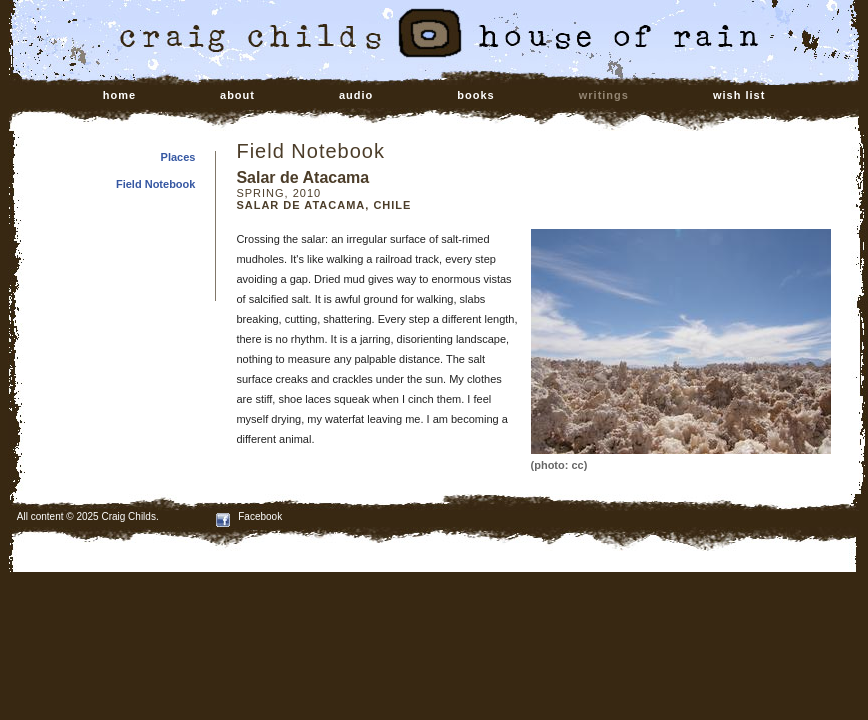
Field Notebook (155, 184)
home (119, 95)
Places (178, 157)
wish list (739, 95)
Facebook (249, 516)
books (475, 95)
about (237, 95)
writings (604, 95)
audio (356, 95)
